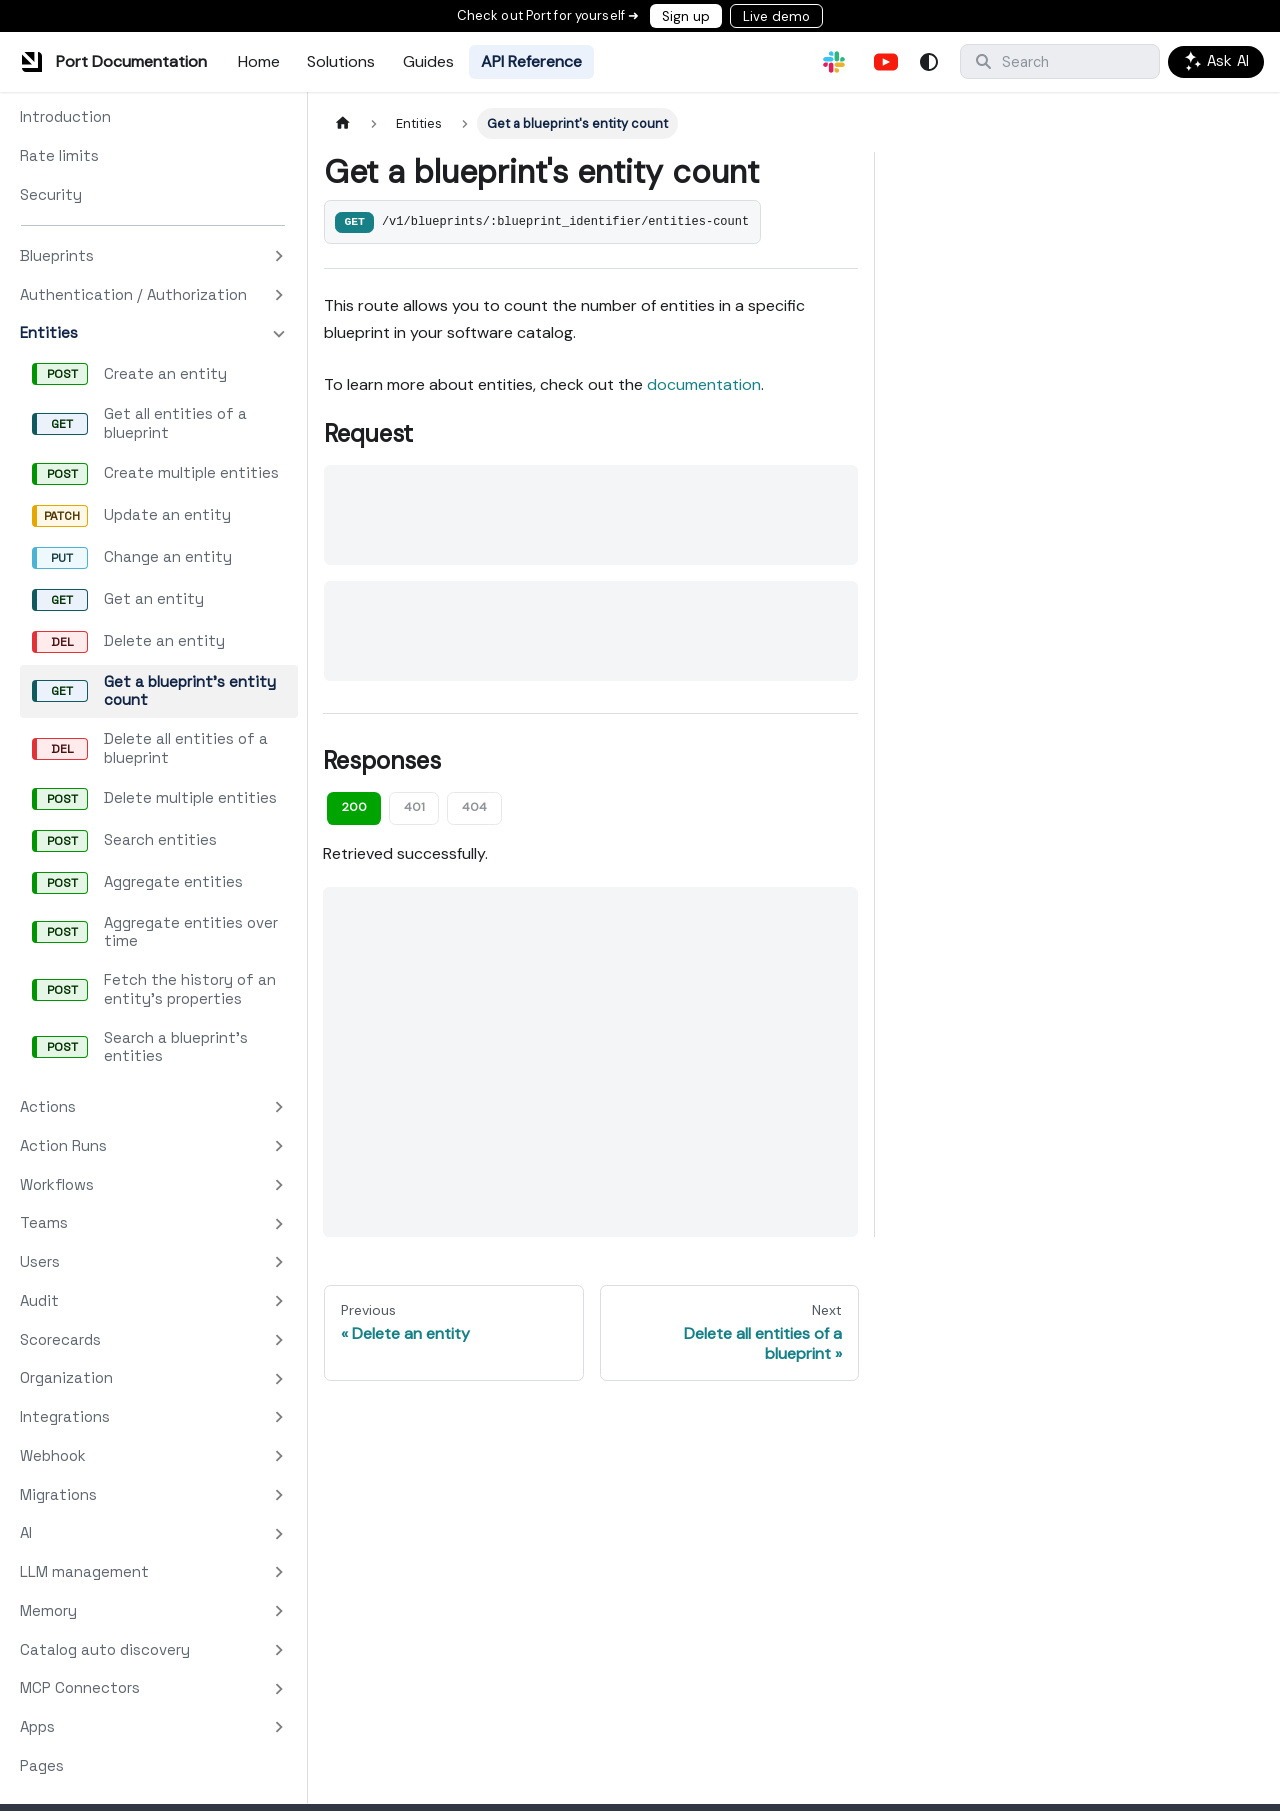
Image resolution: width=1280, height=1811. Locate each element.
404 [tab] (474, 807)
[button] (153, 256)
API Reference (531, 61)
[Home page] (343, 123)
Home (259, 61)
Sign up (686, 16)
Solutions (341, 61)
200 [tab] (354, 807)
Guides (428, 61)
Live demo (776, 16)
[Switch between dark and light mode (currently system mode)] (929, 62)
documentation (704, 384)
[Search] (1060, 61)
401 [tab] (414, 807)
